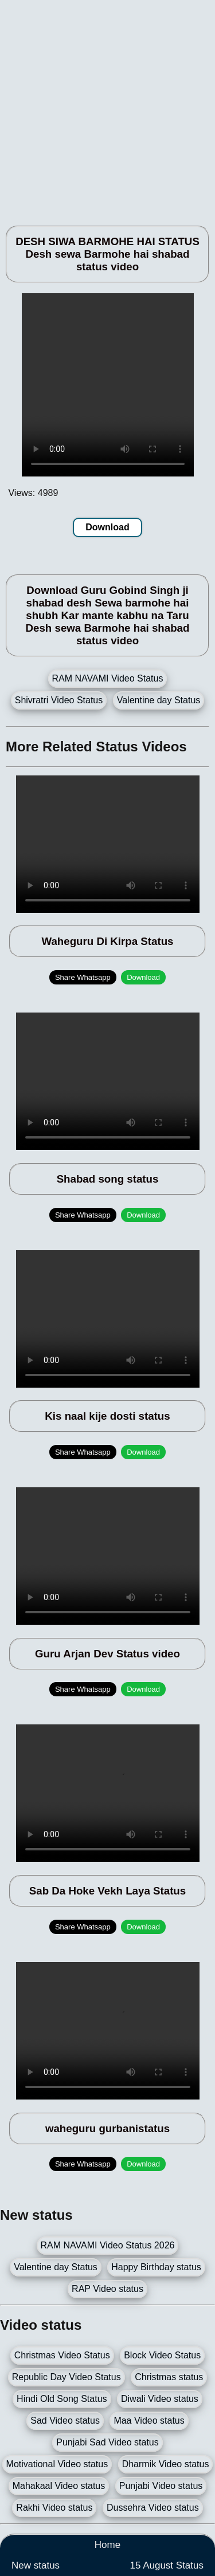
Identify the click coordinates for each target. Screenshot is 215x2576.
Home (107, 2544)
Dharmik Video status (165, 2464)
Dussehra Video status (153, 2507)
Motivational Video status (57, 2464)
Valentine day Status (159, 700)
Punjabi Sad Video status (107, 2442)
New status (35, 2565)
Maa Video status (149, 2420)
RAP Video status (107, 2289)
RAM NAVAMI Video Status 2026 (108, 2245)
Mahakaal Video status (59, 2486)
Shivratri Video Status (59, 700)
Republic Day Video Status (66, 2377)
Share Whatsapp (83, 977)
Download (107, 527)
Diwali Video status (159, 2399)
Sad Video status (65, 2420)
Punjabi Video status (161, 2486)
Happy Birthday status (156, 2267)
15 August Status (167, 2565)
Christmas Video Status (62, 2355)
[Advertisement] (107, 107)
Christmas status (169, 2377)
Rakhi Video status (54, 2507)
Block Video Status (162, 2355)
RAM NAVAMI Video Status (107, 678)
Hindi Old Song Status (62, 2399)
